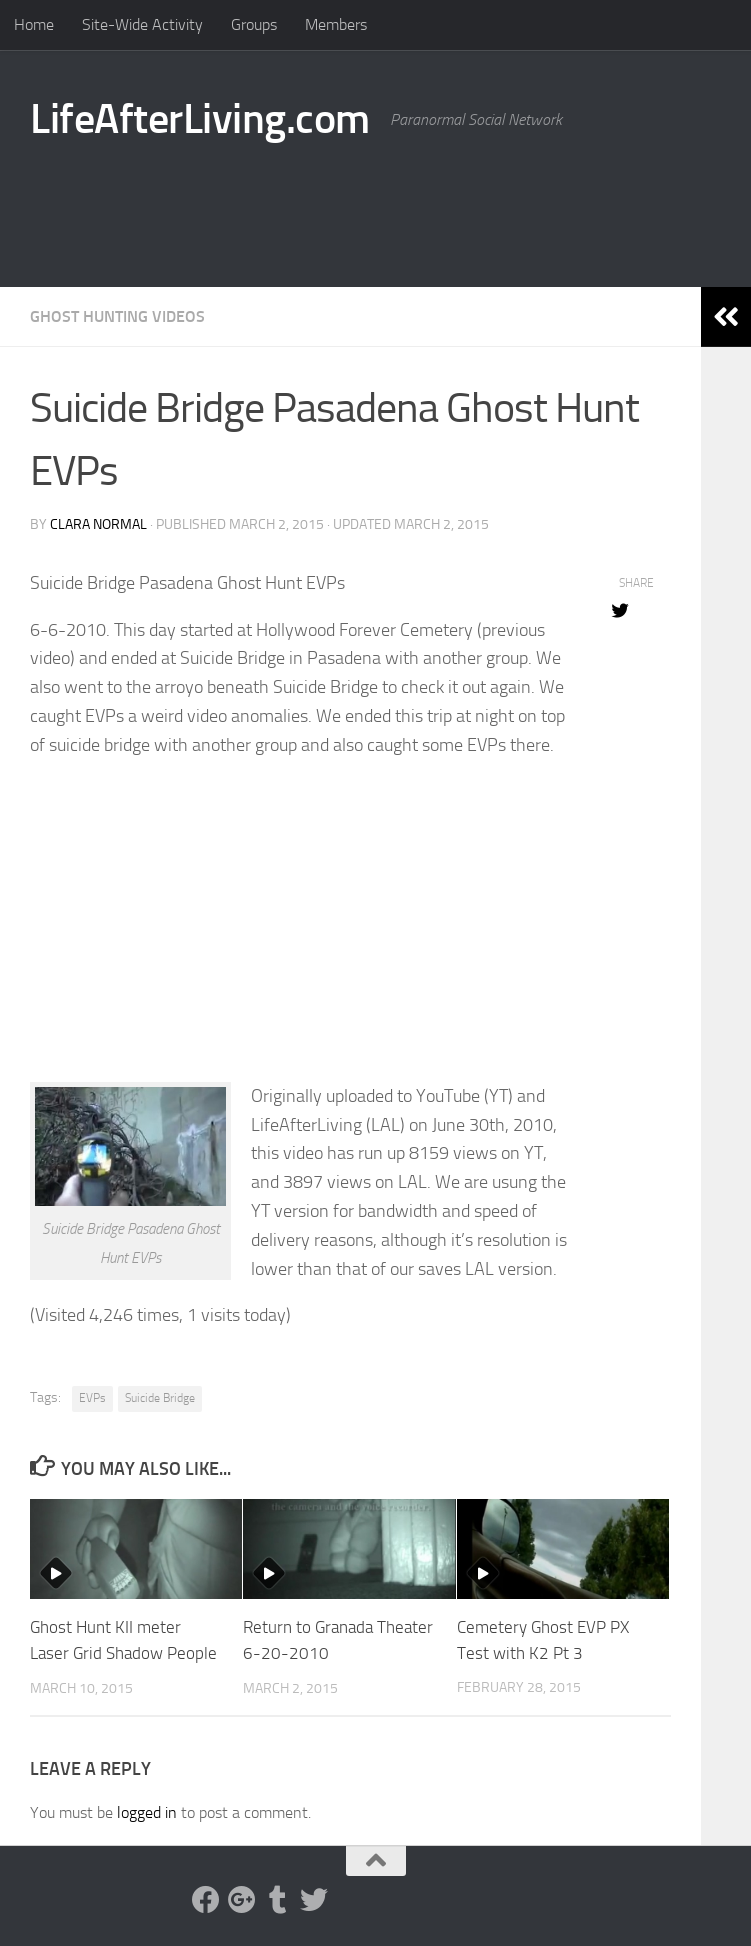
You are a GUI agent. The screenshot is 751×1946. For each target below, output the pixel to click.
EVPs (92, 1398)
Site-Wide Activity (142, 24)
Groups (254, 24)
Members (336, 24)
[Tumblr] (278, 1899)
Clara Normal (98, 524)
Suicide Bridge (160, 1398)
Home (34, 24)
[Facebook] (206, 1899)
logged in (147, 1811)
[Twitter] (314, 1899)
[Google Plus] (242, 1899)
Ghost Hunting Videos (117, 316)
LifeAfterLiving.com (200, 119)
